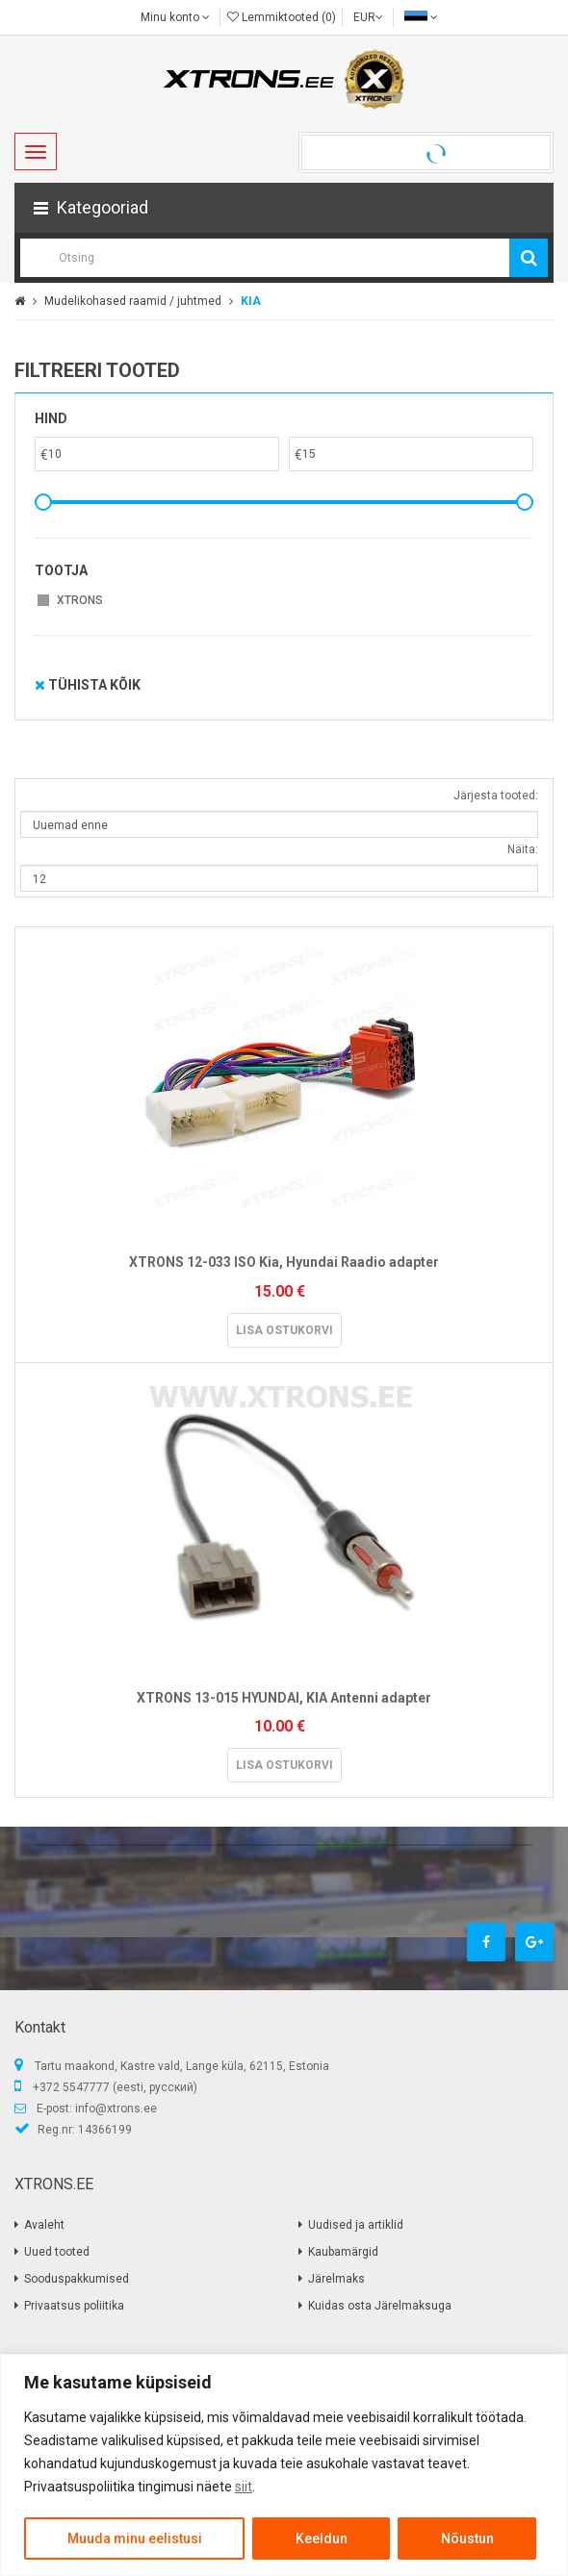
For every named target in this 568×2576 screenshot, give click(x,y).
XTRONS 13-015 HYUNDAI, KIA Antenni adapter (284, 1697)
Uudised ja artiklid (355, 2225)
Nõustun (467, 2538)
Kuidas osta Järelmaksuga (380, 2305)
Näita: (522, 849)
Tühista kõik (88, 685)
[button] (284, 208)
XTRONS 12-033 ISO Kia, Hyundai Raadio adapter (284, 1262)
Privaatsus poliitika (74, 2305)
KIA (251, 301)
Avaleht (44, 2225)
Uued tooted (57, 2252)
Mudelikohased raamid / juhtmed (132, 301)
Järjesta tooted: (495, 795)
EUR (368, 17)
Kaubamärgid (343, 2252)
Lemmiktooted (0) (281, 17)
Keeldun (322, 2538)
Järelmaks (336, 2279)
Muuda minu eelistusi (134, 2538)
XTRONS (80, 600)
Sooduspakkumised (76, 2279)
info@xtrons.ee (116, 2108)
